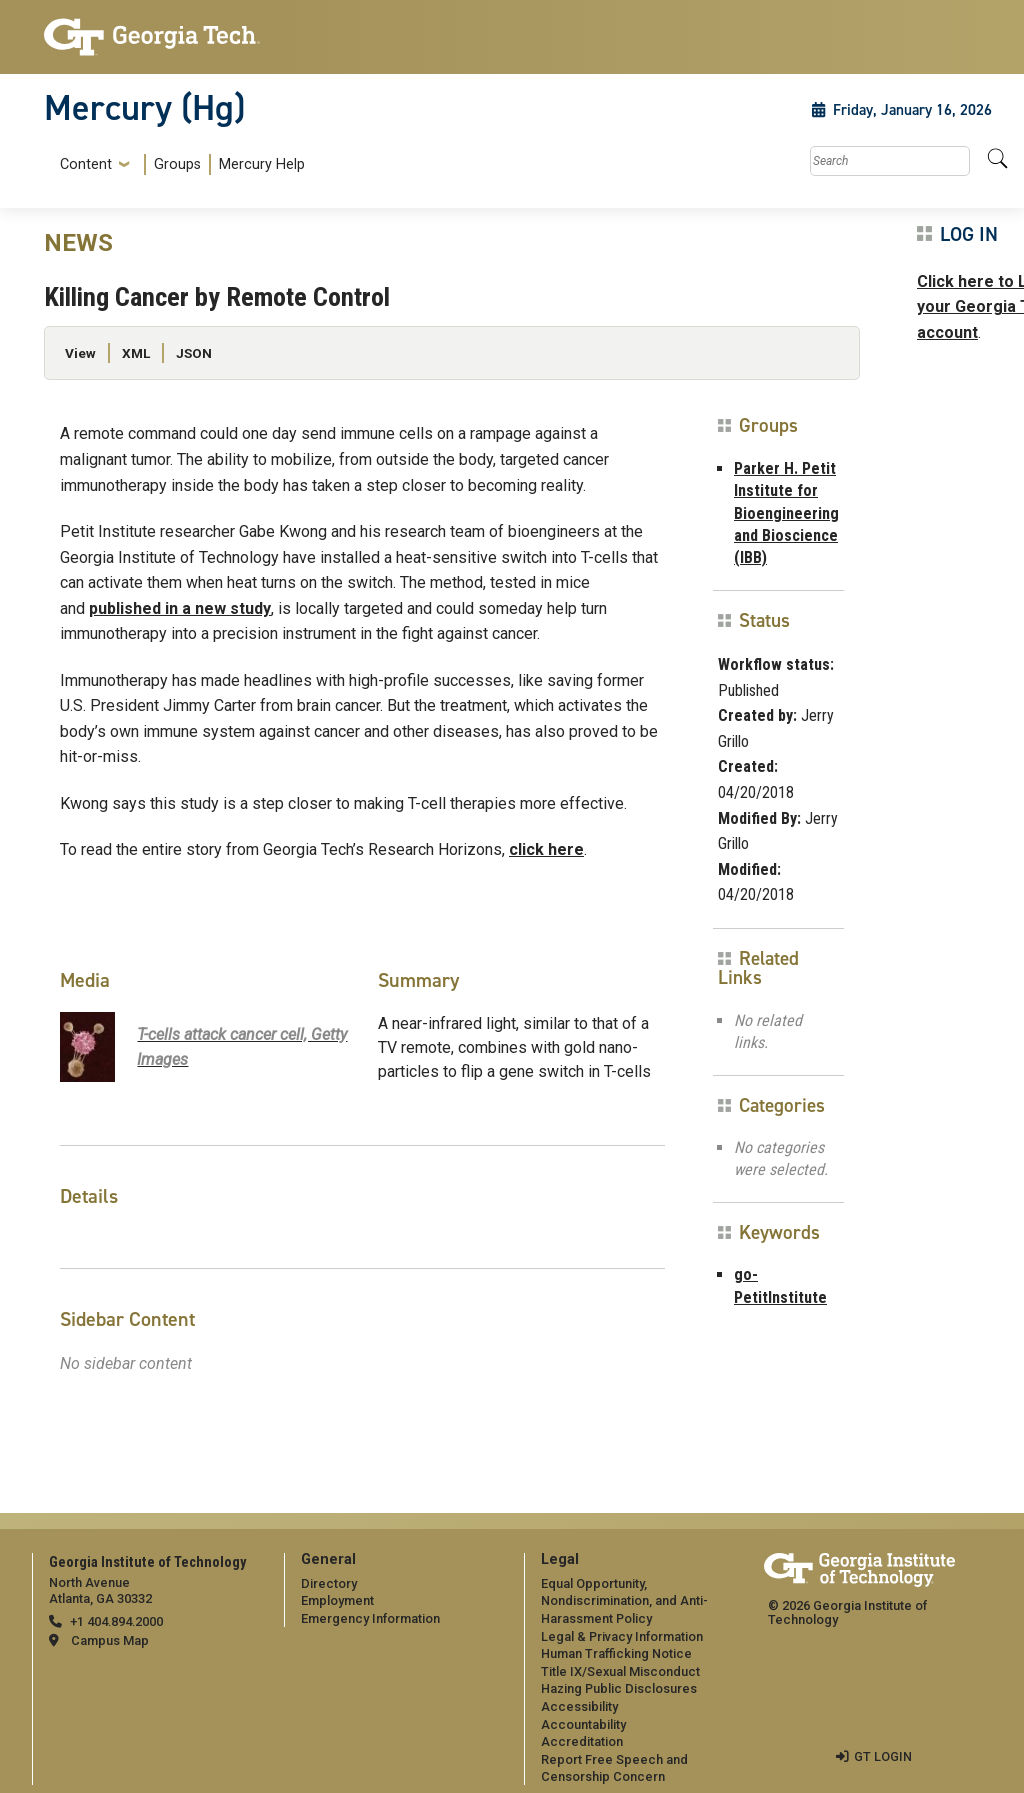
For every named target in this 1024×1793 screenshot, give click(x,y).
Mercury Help (262, 164)
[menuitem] (178, 164)
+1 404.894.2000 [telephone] (116, 1621)
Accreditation (582, 1741)
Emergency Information (370, 1618)
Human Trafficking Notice (616, 1653)
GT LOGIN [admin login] (883, 1756)
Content (86, 165)
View (80, 353)
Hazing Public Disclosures (619, 1688)
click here (546, 849)
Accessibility (579, 1706)
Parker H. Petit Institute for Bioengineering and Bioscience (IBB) (786, 513)
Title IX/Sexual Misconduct (620, 1671)
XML (136, 353)
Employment (337, 1600)
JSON (194, 353)
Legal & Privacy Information (622, 1636)
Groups (177, 164)
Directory (329, 1583)
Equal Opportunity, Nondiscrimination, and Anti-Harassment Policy (624, 1601)
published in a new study (180, 608)
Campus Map (110, 1640)
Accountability (583, 1724)
